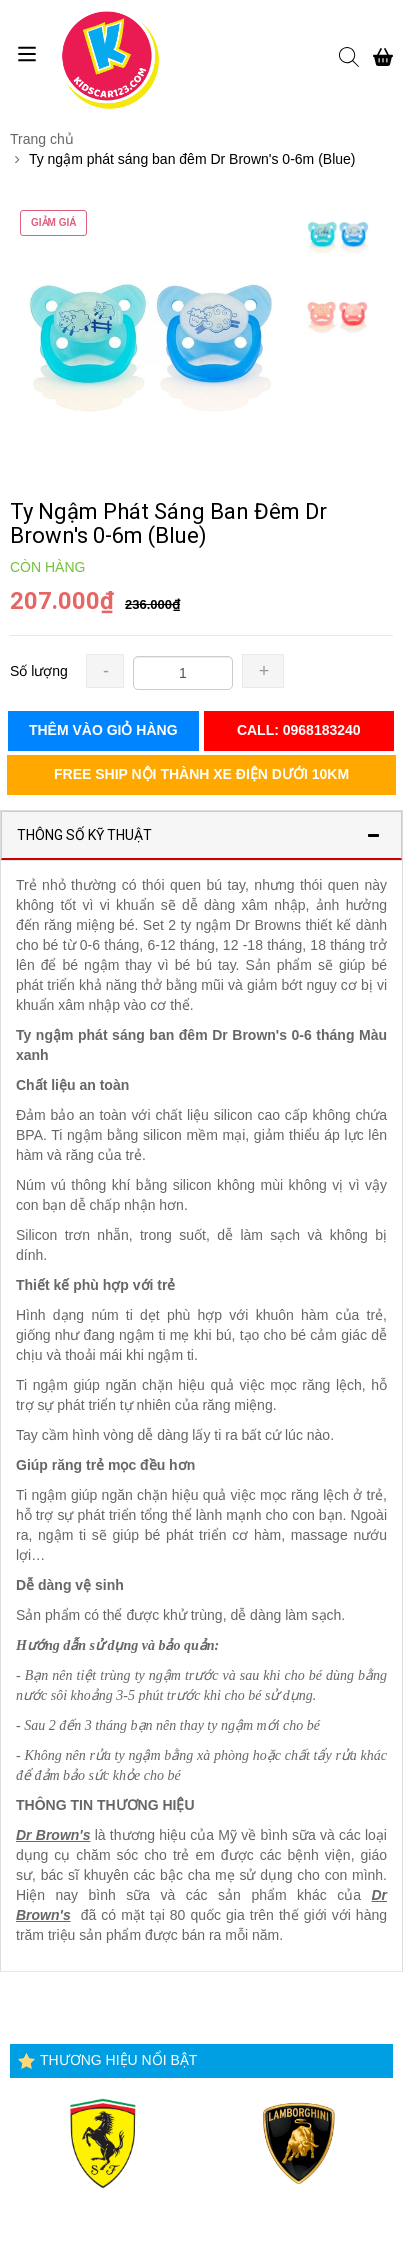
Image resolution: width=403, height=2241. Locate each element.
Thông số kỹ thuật (84, 835)
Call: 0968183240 (299, 730)
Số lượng (39, 671)
